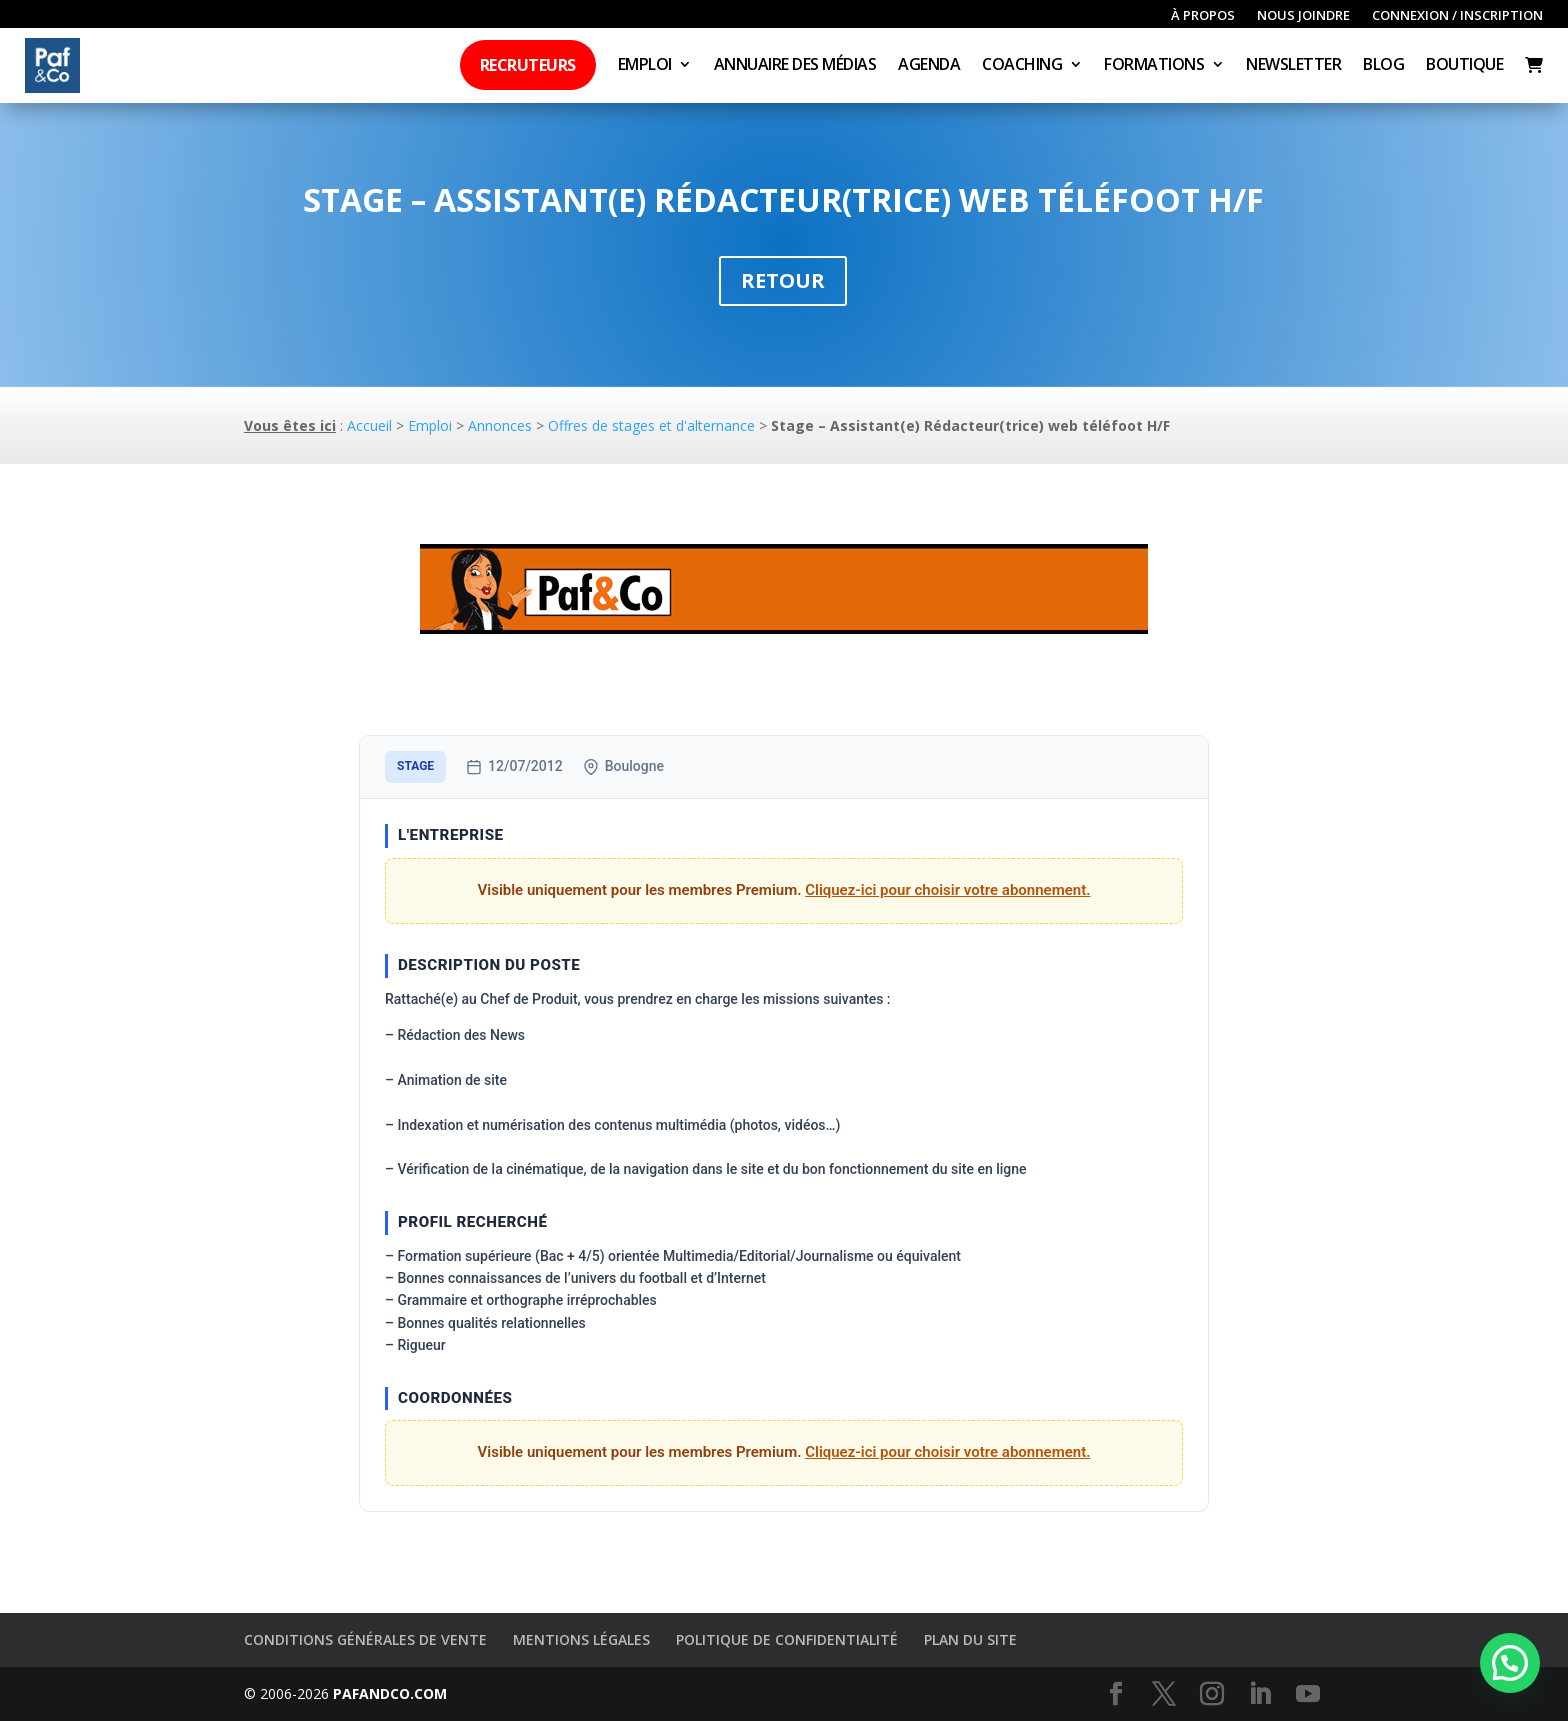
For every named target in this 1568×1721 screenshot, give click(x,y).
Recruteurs (528, 65)
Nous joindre (1303, 16)
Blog (1383, 66)
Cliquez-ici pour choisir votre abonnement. (947, 890)
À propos (1203, 16)
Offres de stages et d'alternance (651, 425)
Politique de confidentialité (787, 1639)
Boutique (1464, 66)
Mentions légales (581, 1639)
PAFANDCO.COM (390, 1693)
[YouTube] (1308, 1694)
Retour (783, 280)
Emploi (645, 66)
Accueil (369, 425)
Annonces (500, 425)
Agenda (929, 66)
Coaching (1022, 66)
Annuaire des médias (795, 66)
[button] (1510, 1663)
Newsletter (1293, 66)
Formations (1154, 66)
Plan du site (970, 1639)
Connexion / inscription (1457, 16)
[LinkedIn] (1260, 1694)
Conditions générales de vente (365, 1639)
